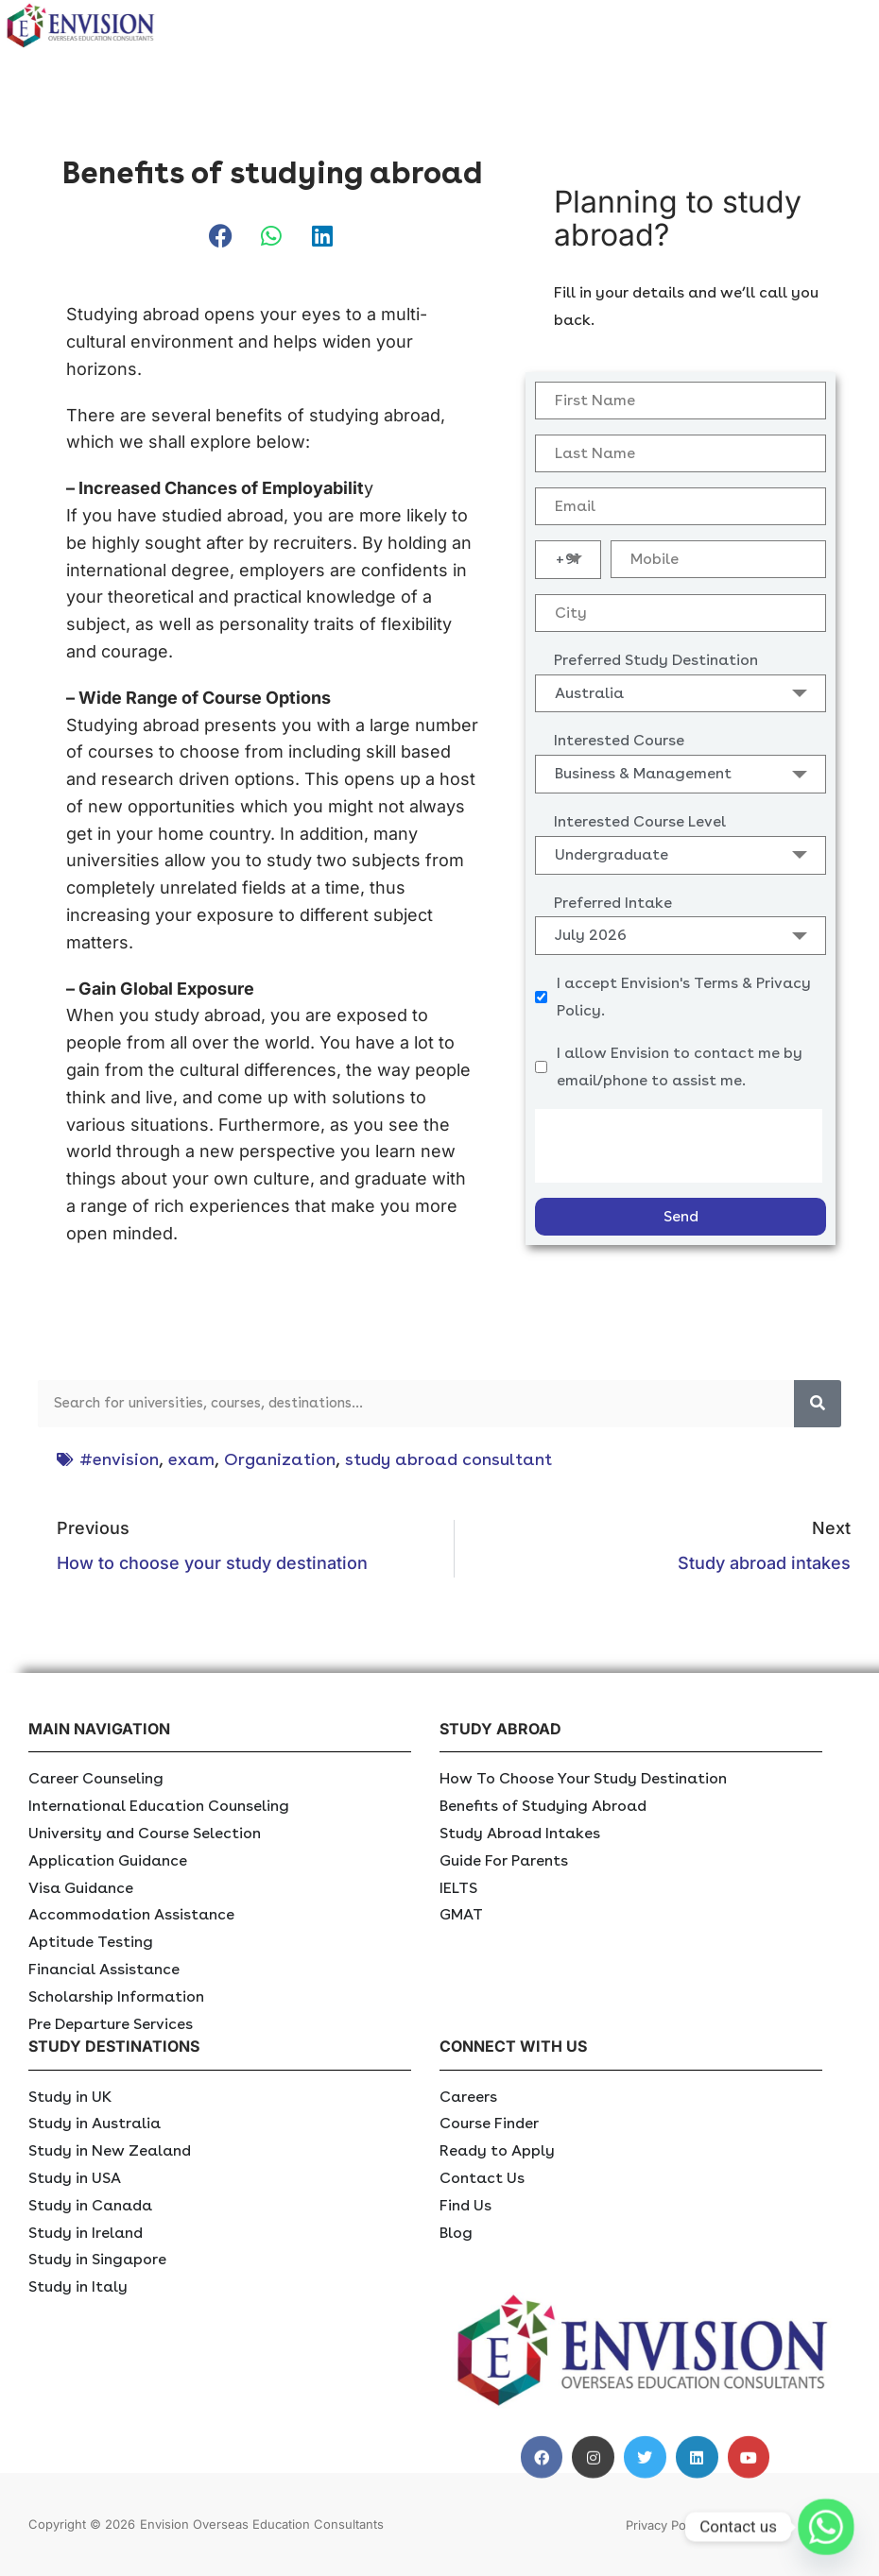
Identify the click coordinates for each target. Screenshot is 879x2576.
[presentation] (678, 1146)
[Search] (817, 1403)
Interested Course (619, 740)
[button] (221, 236)
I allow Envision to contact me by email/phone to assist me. (679, 1066)
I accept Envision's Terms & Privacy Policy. (684, 996)
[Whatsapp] (826, 2526)
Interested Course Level (640, 821)
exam (191, 1459)
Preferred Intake (613, 903)
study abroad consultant (448, 1459)
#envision (119, 1459)
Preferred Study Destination (656, 660)
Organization (280, 1459)
